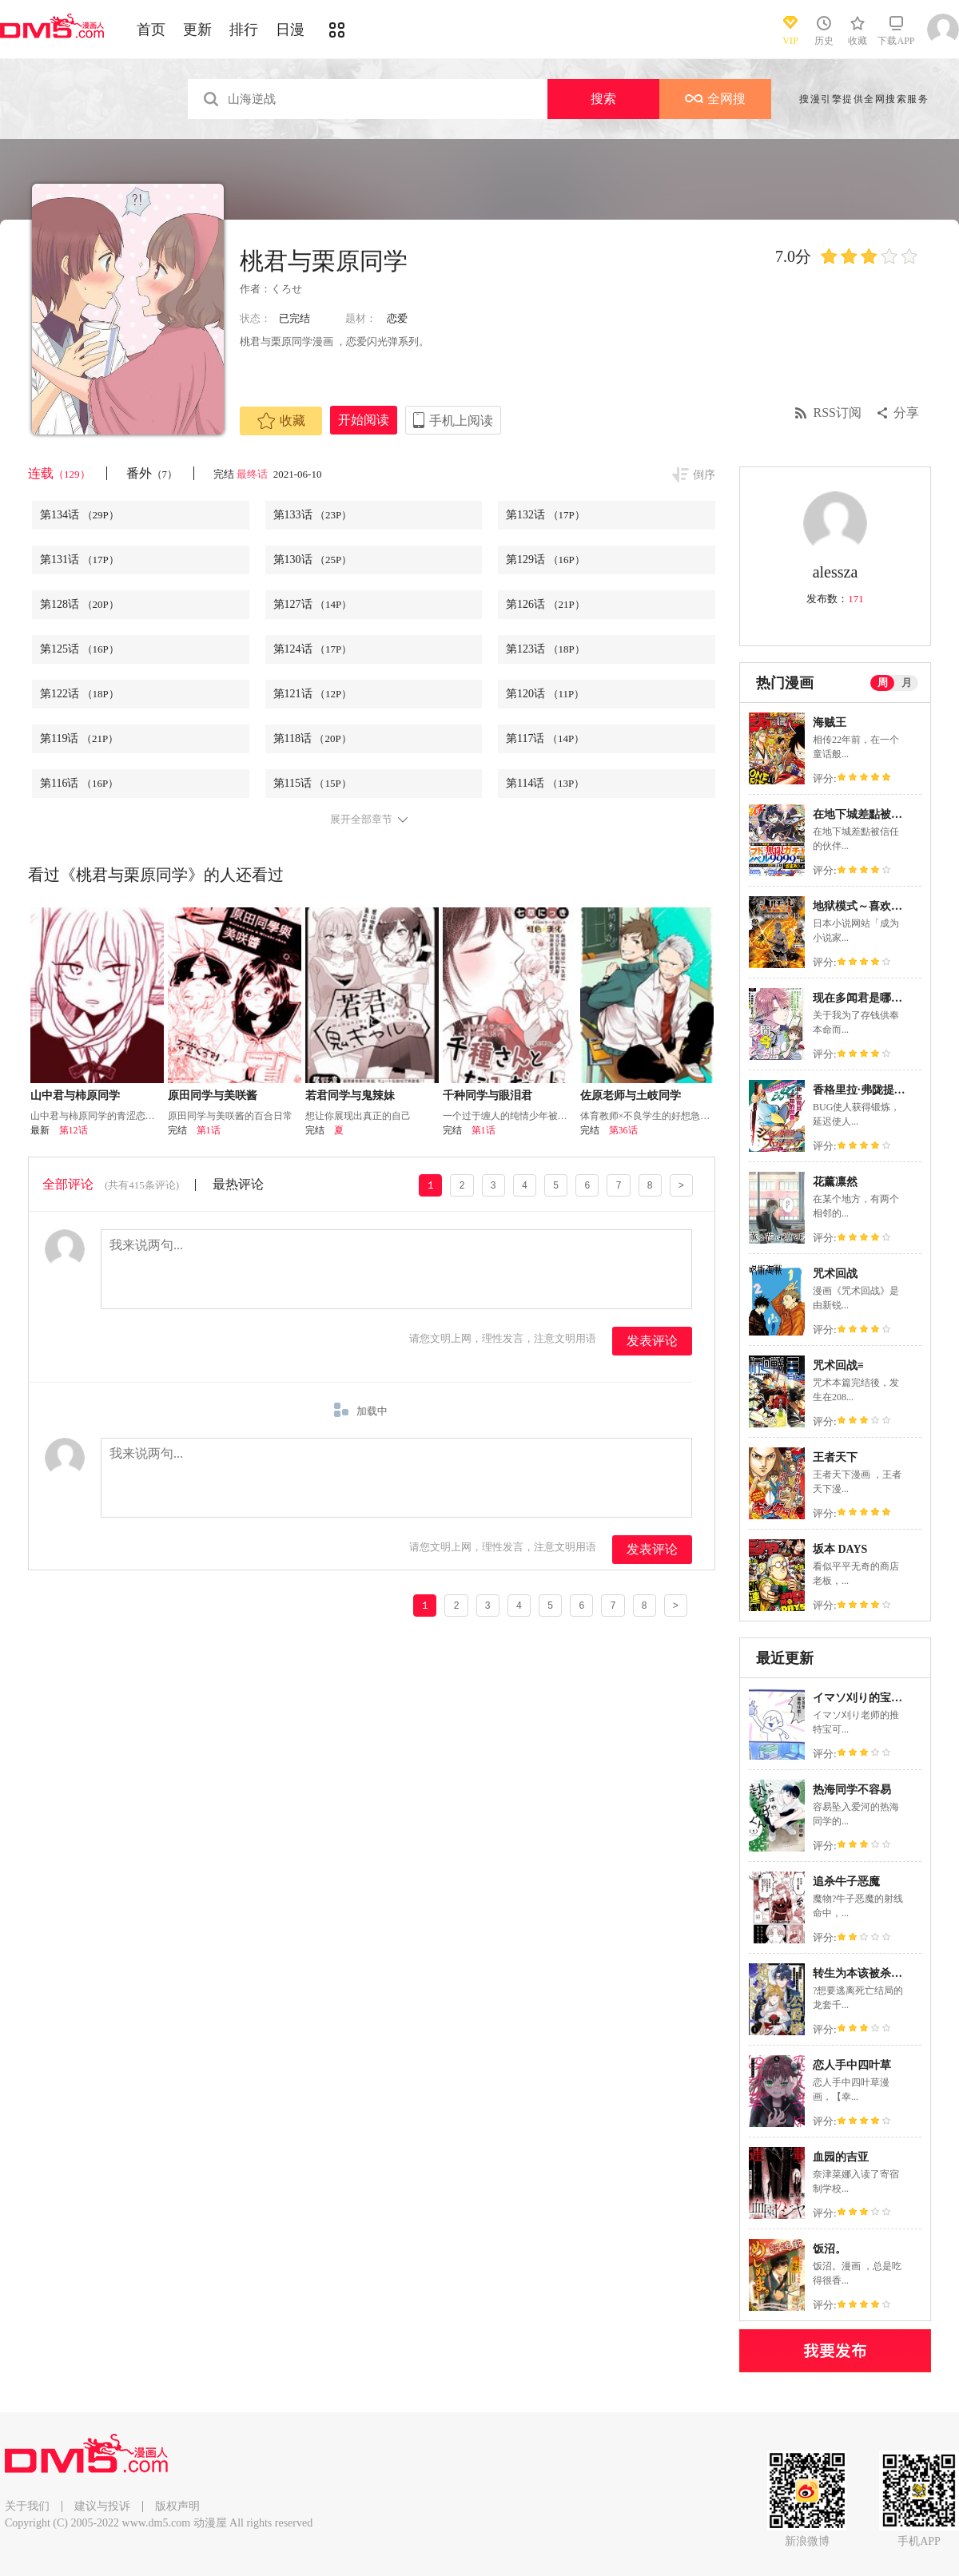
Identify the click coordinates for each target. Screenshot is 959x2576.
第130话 (312, 560)
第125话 (79, 649)
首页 (151, 30)
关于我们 (27, 2506)
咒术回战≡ (838, 1365)
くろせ (286, 289)
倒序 (704, 475)
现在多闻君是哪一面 (863, 998)
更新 (197, 30)
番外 (152, 473)
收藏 (281, 421)
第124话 (312, 649)
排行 (243, 30)
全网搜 (715, 98)
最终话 (253, 474)
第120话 (545, 694)
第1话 (209, 1130)
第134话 (79, 515)
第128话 (79, 604)
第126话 (545, 604)
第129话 (545, 560)
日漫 (290, 30)
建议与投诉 (102, 2506)
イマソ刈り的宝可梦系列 (874, 1698)
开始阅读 (363, 420)
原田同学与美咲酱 (212, 1095)
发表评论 (652, 1341)
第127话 (312, 604)
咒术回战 (835, 1274)
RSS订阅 (838, 412)
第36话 (623, 1130)
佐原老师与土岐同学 (630, 1095)
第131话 (79, 560)
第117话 (545, 738)
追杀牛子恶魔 (846, 1881)
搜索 (603, 98)
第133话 (312, 515)
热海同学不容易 (852, 1790)
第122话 (79, 694)
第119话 (79, 738)
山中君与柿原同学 (75, 1095)
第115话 (312, 783)
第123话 (545, 649)
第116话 (79, 783)
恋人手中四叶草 (852, 2065)
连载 (59, 473)
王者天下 (835, 1457)
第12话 (73, 1130)
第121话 (312, 694)
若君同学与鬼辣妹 (350, 1095)
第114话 (545, 783)
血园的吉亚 (841, 2157)
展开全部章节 (361, 819)
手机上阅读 (461, 420)
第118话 (312, 738)
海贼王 (829, 722)
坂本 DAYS (840, 1549)
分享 (906, 412)
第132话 (545, 515)
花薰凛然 (835, 1182)
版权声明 (177, 2506)
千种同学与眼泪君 (487, 1095)
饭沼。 (829, 2249)
